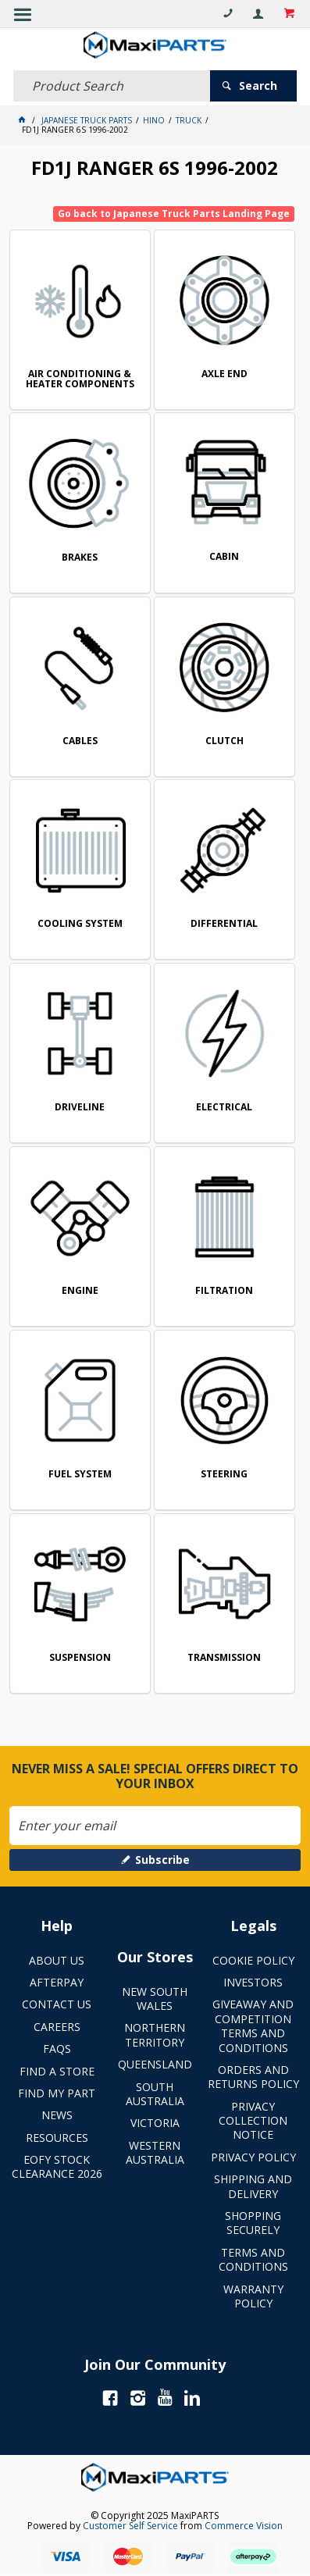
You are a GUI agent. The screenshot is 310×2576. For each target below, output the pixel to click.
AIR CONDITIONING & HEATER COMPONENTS (80, 380)
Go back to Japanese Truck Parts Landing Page (174, 213)
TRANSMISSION (224, 1658)
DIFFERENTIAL (224, 924)
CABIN (224, 557)
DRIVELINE (80, 1107)
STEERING (224, 1474)
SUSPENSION (80, 1658)
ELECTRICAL (224, 1107)
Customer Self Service (130, 2525)
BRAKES (80, 558)
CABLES (80, 741)
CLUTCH (224, 741)
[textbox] (112, 86)
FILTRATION (224, 1291)
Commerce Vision (244, 2525)
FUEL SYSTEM (80, 1474)
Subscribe (162, 1859)
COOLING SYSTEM (80, 924)
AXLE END (224, 374)
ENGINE (80, 1291)
